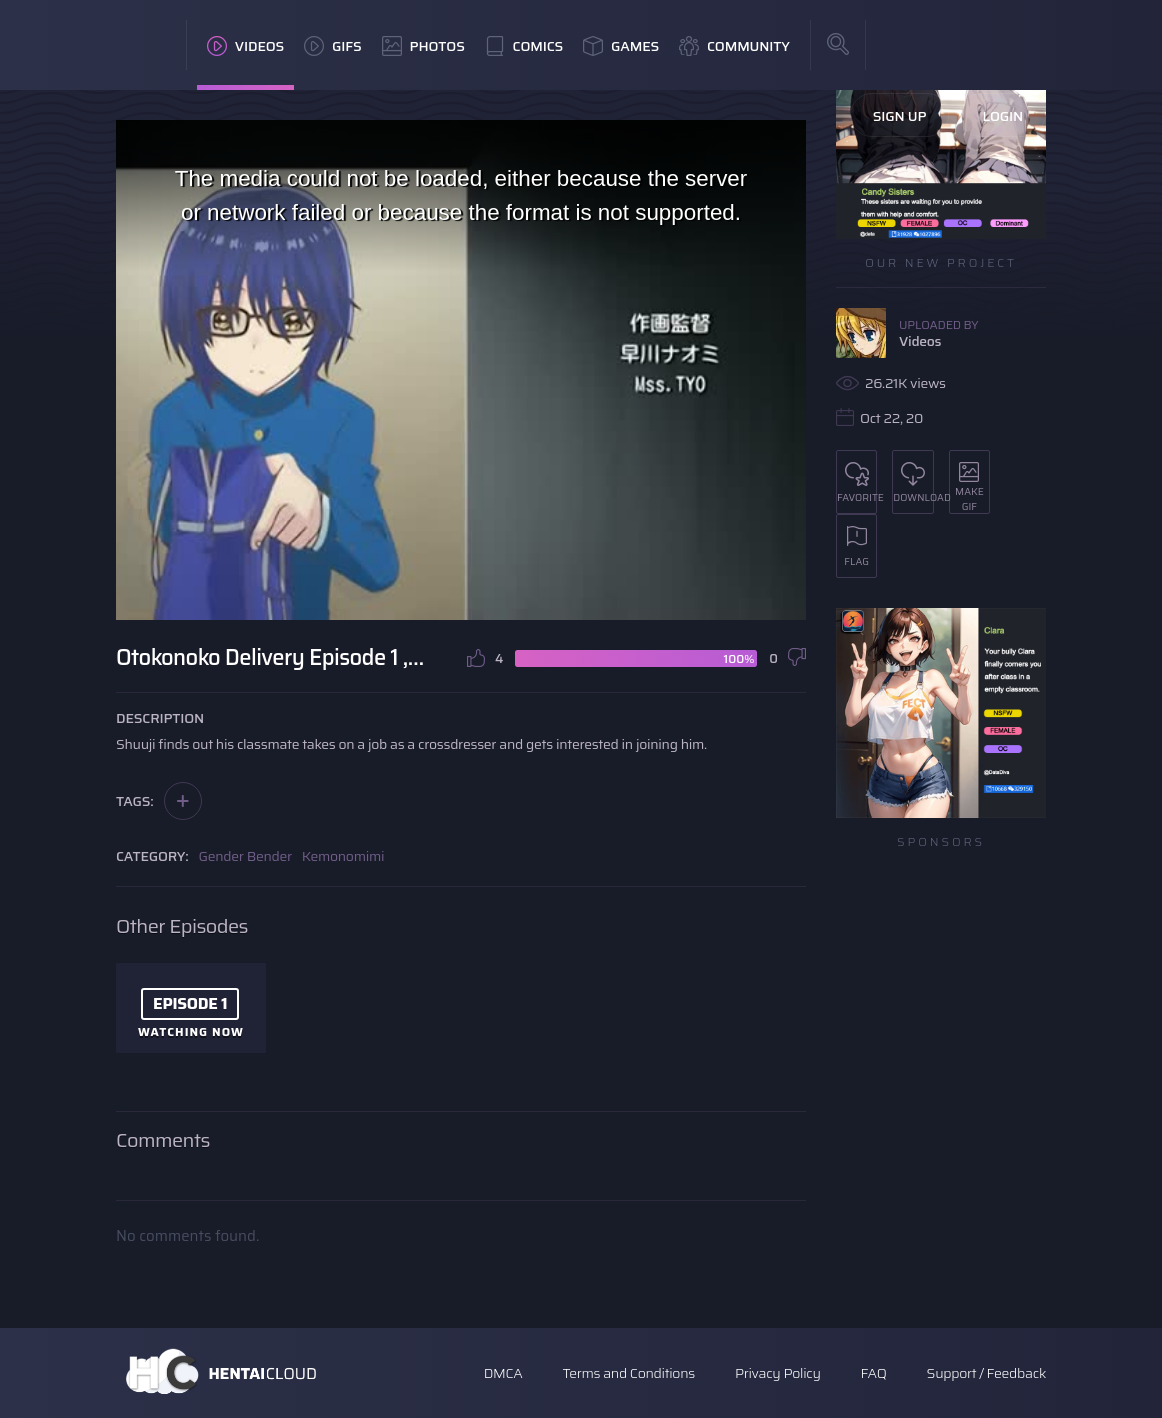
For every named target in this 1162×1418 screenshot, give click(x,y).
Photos (423, 46)
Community (734, 46)
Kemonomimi (343, 856)
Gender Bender (245, 856)
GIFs (333, 46)
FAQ (874, 1373)
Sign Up (900, 116)
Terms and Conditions (628, 1373)
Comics (524, 46)
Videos (245, 46)
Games (621, 46)
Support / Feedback (986, 1373)
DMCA (503, 1373)
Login (1002, 116)
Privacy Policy (778, 1373)
